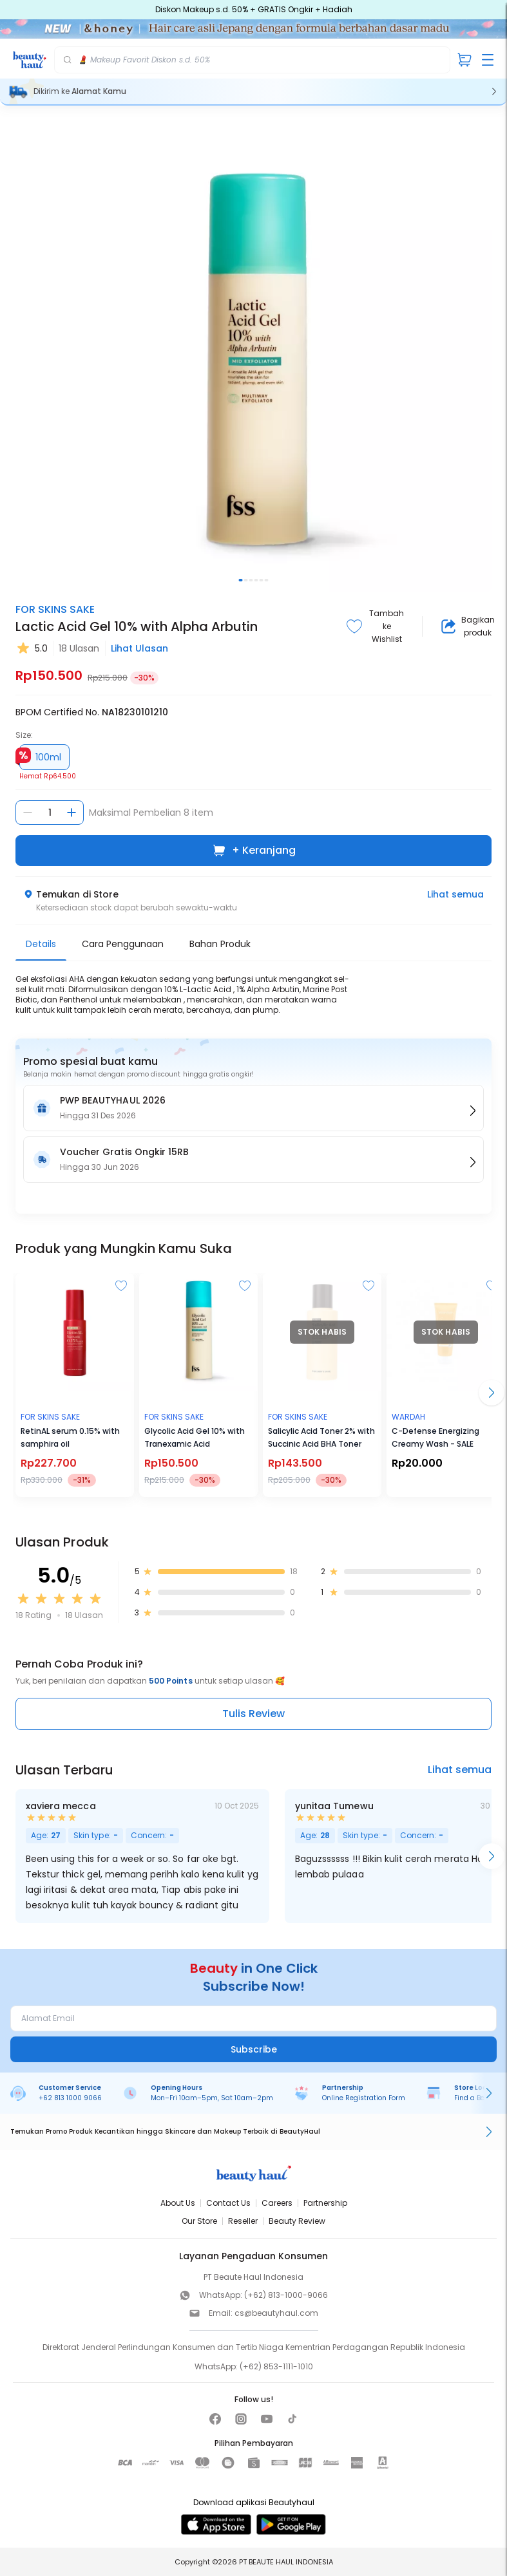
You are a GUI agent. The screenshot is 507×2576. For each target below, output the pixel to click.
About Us (177, 2202)
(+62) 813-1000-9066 (286, 2294)
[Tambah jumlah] (71, 813)
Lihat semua (455, 894)
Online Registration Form (363, 2098)
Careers (277, 2202)
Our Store (199, 2220)
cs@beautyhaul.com (276, 2313)
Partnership (325, 2202)
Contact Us (228, 2202)
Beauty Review (297, 2220)
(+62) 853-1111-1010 (276, 2366)
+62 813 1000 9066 (70, 2098)
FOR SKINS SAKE (55, 609)
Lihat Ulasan (139, 648)
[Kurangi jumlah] (28, 813)
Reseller (243, 2220)
